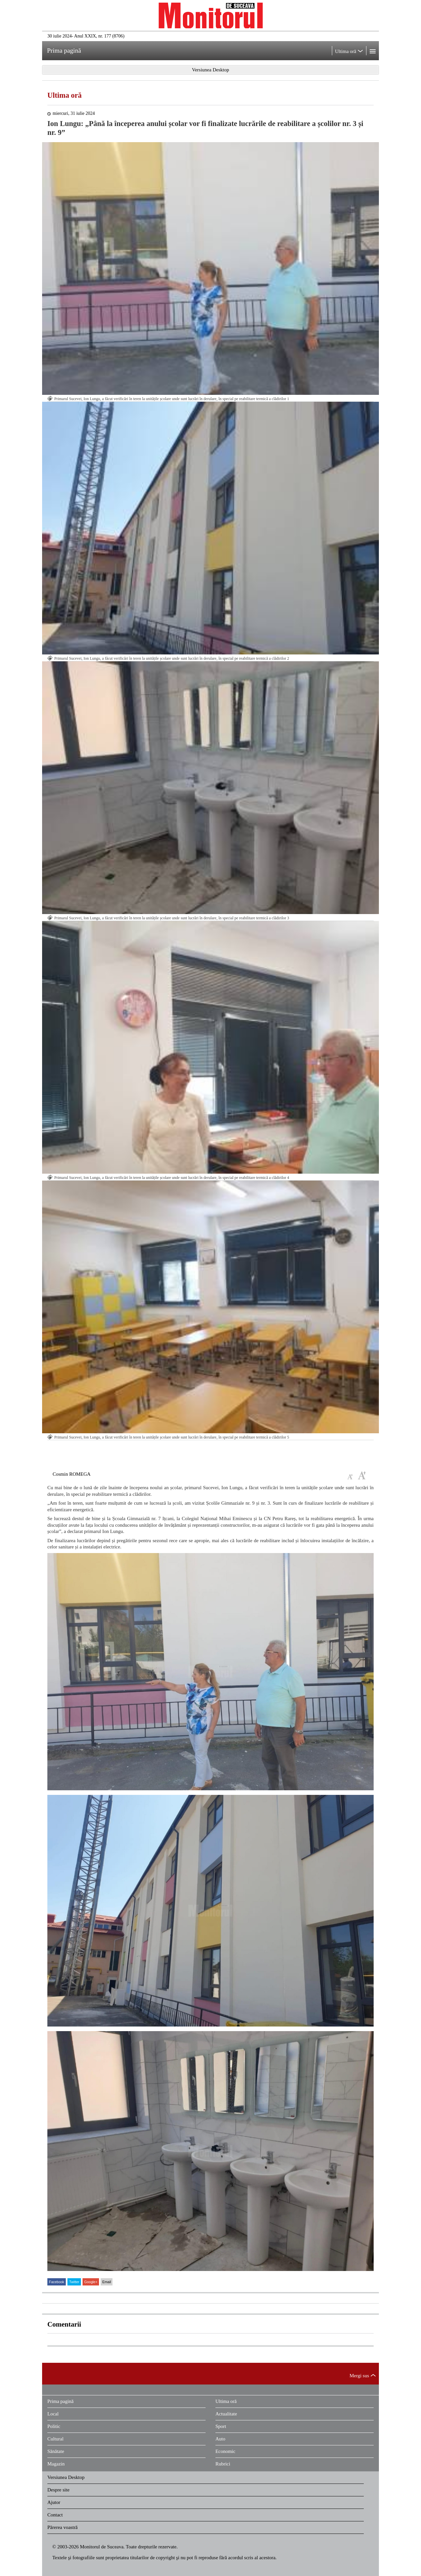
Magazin (55, 2463)
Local (53, 2413)
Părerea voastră (62, 2527)
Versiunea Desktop (66, 2477)
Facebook (56, 2282)
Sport (220, 2426)
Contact (55, 2514)
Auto (220, 2438)
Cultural (55, 2438)
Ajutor (53, 2502)
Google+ (90, 2282)
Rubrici (222, 2463)
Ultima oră (64, 95)
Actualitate (226, 2413)
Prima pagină (60, 2401)
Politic (53, 2426)
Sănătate (55, 2451)
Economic (225, 2451)
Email (106, 2282)
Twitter (74, 2282)
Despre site (58, 2489)
